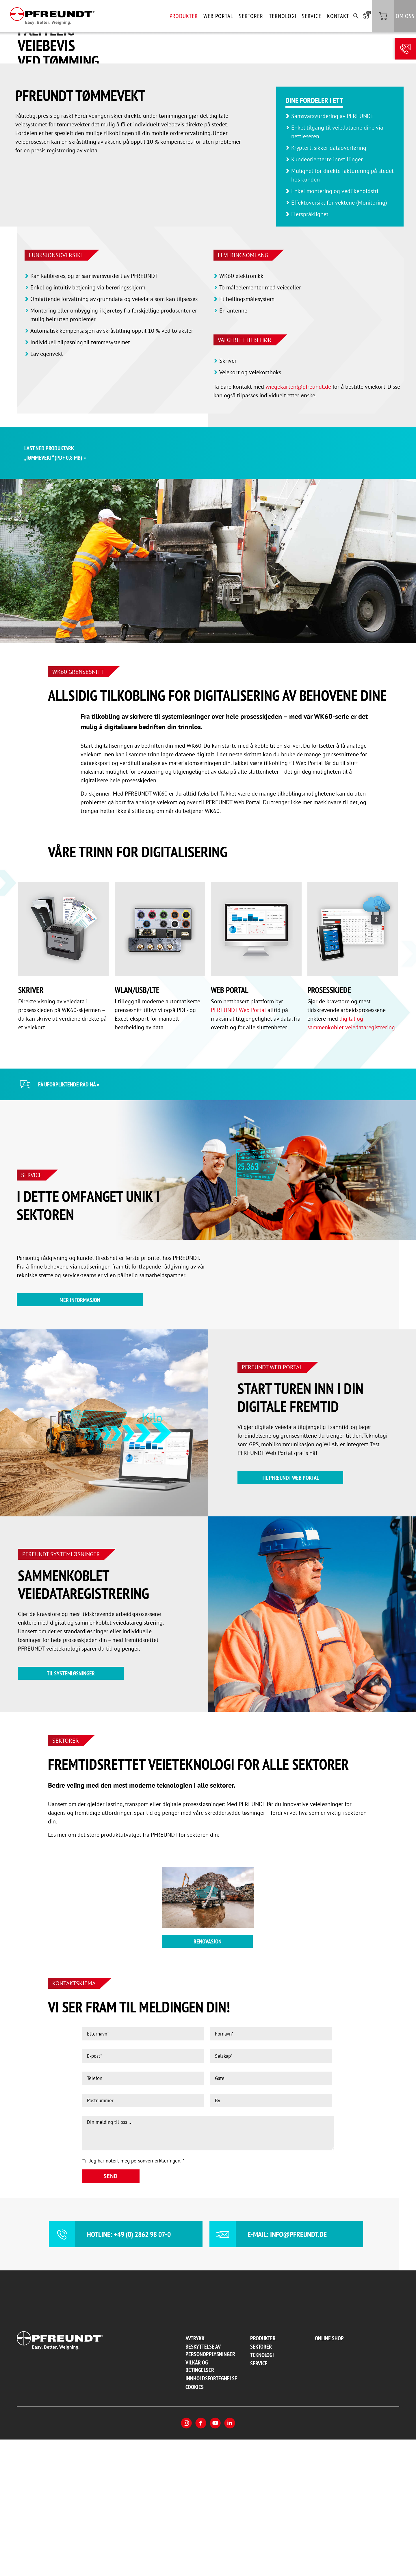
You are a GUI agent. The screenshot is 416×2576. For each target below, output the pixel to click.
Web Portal (218, 16)
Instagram (186, 2559)
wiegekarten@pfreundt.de (298, 523)
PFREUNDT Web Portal (238, 1146)
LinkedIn (229, 2559)
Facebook (201, 2559)
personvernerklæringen (155, 2297)
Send (111, 2312)
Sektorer (251, 16)
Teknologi (282, 16)
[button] (366, 16)
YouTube (215, 2559)
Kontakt (338, 16)
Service (312, 16)
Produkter (184, 16)
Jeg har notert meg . (137, 2297)
